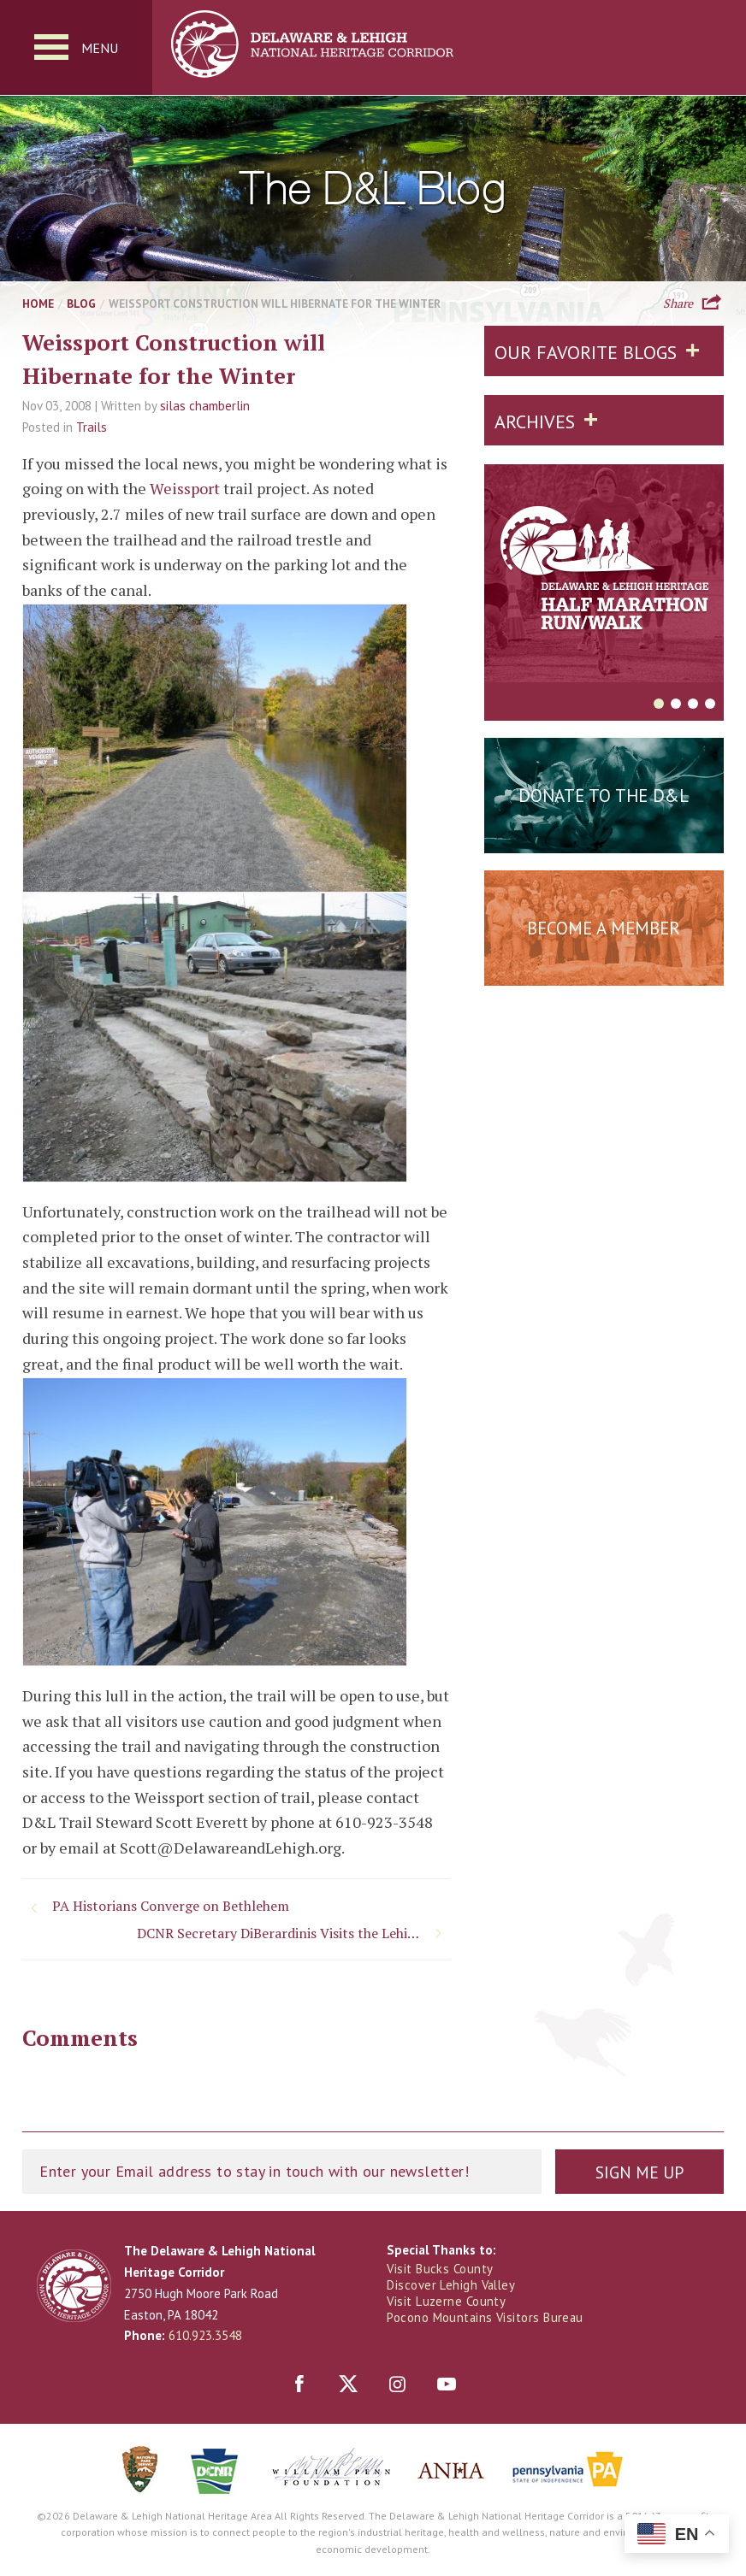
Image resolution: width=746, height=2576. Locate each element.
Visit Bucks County (440, 2269)
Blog (81, 304)
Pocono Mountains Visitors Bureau (486, 2319)
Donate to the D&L (603, 796)
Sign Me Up (639, 2173)
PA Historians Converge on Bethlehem (170, 1906)
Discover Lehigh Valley (452, 2286)
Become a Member (603, 928)
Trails (91, 428)
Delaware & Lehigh (74, 2286)
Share (678, 302)
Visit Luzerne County (446, 2302)
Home (38, 304)
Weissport (185, 489)
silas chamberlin (205, 406)
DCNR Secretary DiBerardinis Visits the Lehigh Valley (291, 1934)
